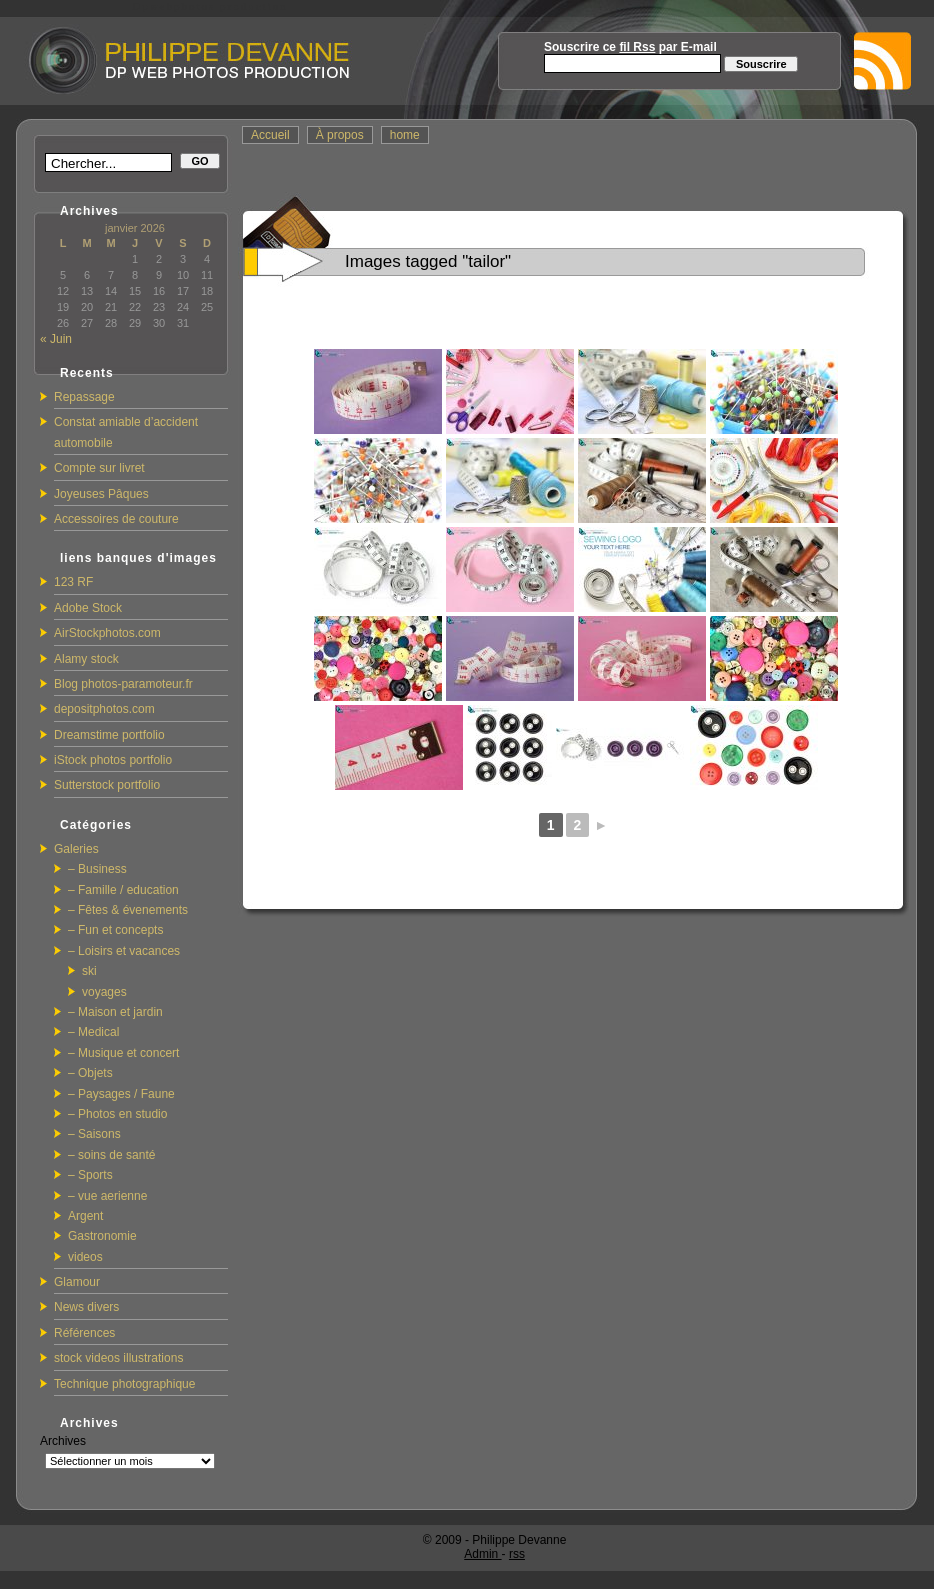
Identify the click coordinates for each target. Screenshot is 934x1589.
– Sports (90, 1175)
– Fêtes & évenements (128, 910)
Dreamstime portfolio (109, 735)
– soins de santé (111, 1155)
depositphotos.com (104, 709)
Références (84, 1333)
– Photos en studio (117, 1114)
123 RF (73, 582)
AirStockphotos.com (107, 633)
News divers (86, 1307)
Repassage (84, 397)
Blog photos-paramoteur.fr (123, 684)
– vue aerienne (107, 1196)
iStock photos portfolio (113, 760)
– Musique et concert (123, 1053)
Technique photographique (124, 1384)
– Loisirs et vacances (124, 951)
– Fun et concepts (115, 930)
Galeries (76, 849)
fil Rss (637, 47)
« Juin (56, 339)
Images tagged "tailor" (428, 261)
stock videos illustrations (118, 1358)
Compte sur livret (99, 468)
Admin (482, 1554)
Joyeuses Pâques (101, 494)
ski (89, 971)
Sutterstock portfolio (107, 785)
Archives (63, 1441)
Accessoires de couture (116, 519)
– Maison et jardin (115, 1012)
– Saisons (94, 1134)
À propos (340, 135)
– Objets (90, 1073)
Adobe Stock (88, 608)
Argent (85, 1216)
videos (85, 1257)
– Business (97, 869)
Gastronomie (102, 1236)
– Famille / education (123, 890)
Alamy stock (86, 659)
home (405, 135)
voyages (104, 992)
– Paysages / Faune (121, 1094)
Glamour (77, 1282)
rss (517, 1554)
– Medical (93, 1032)
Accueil (270, 135)
